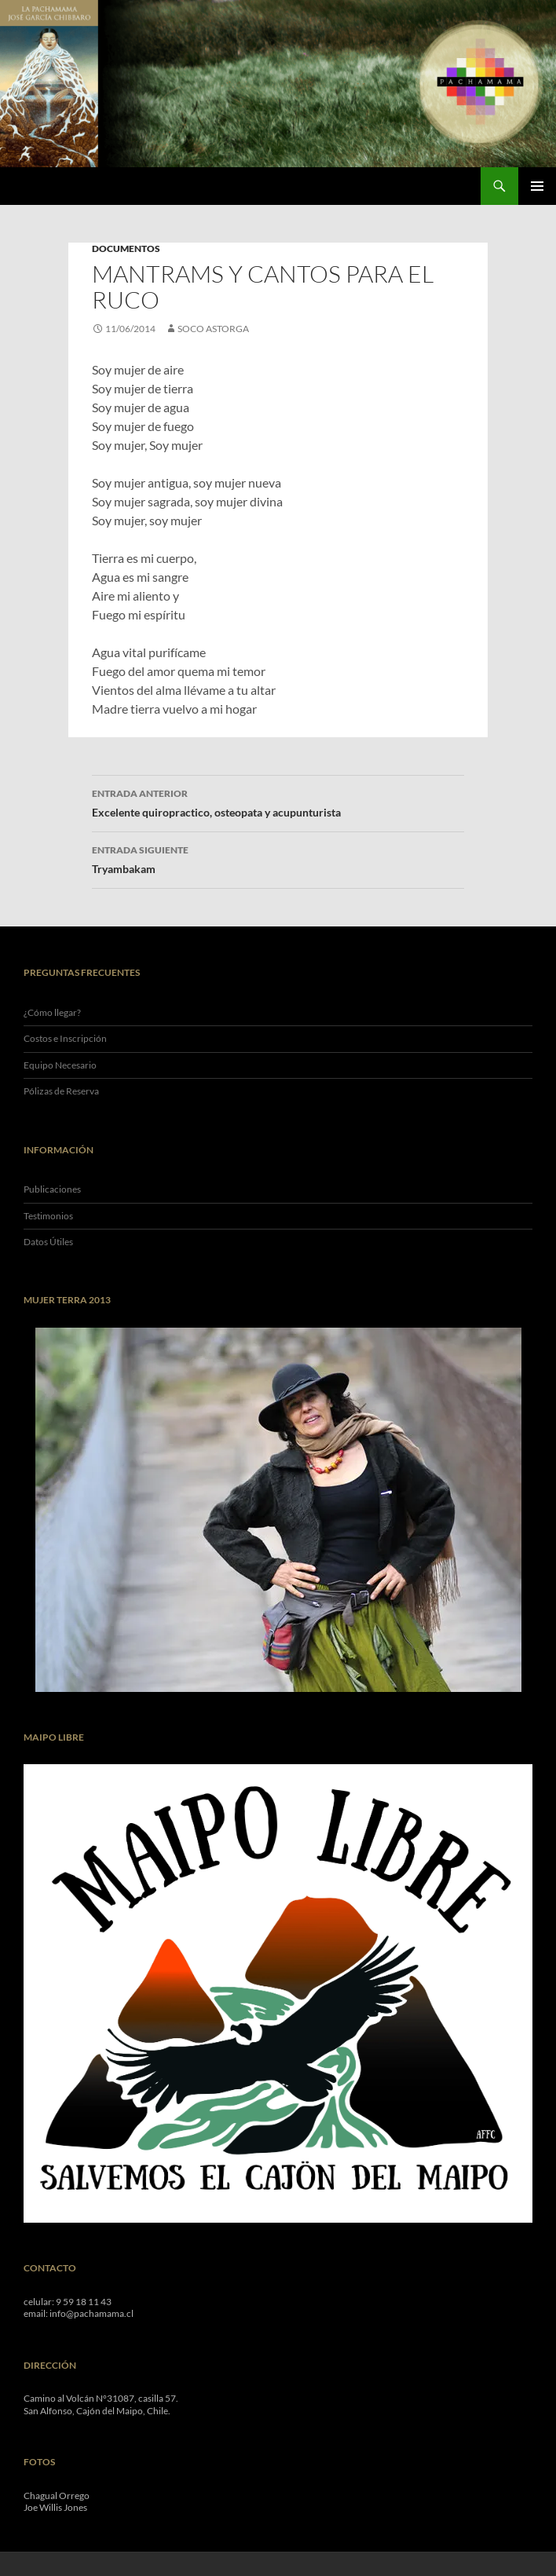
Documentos (126, 248)
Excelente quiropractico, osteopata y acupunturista (278, 801)
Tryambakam (278, 858)
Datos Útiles (48, 1242)
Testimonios (48, 1216)
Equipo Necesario (60, 1065)
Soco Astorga (213, 328)
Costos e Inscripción (65, 1038)
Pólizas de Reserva (61, 1091)
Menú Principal (537, 186)
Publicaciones (52, 1189)
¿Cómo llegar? (52, 1012)
